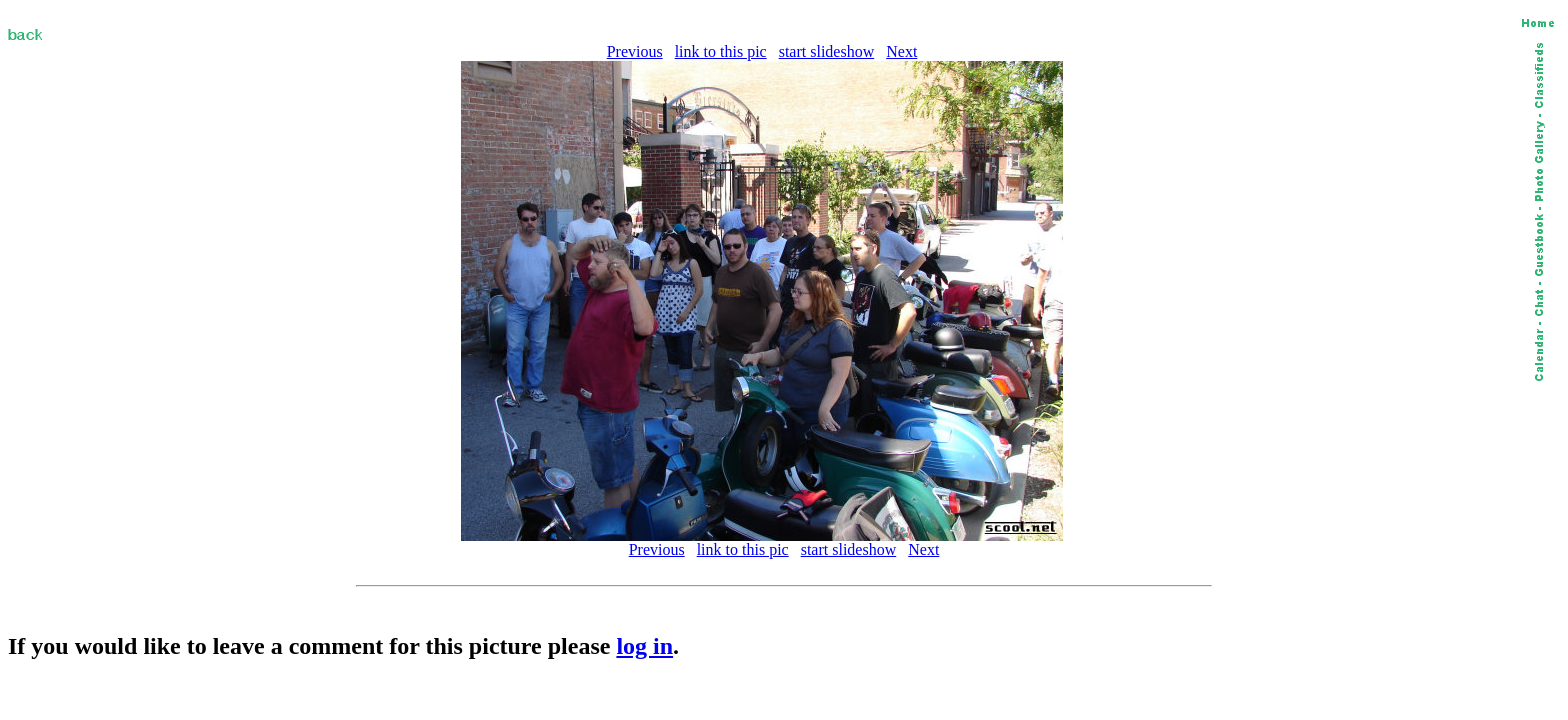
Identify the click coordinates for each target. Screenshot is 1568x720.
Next (901, 51)
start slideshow (827, 51)
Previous (635, 51)
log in (644, 646)
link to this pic (721, 51)
